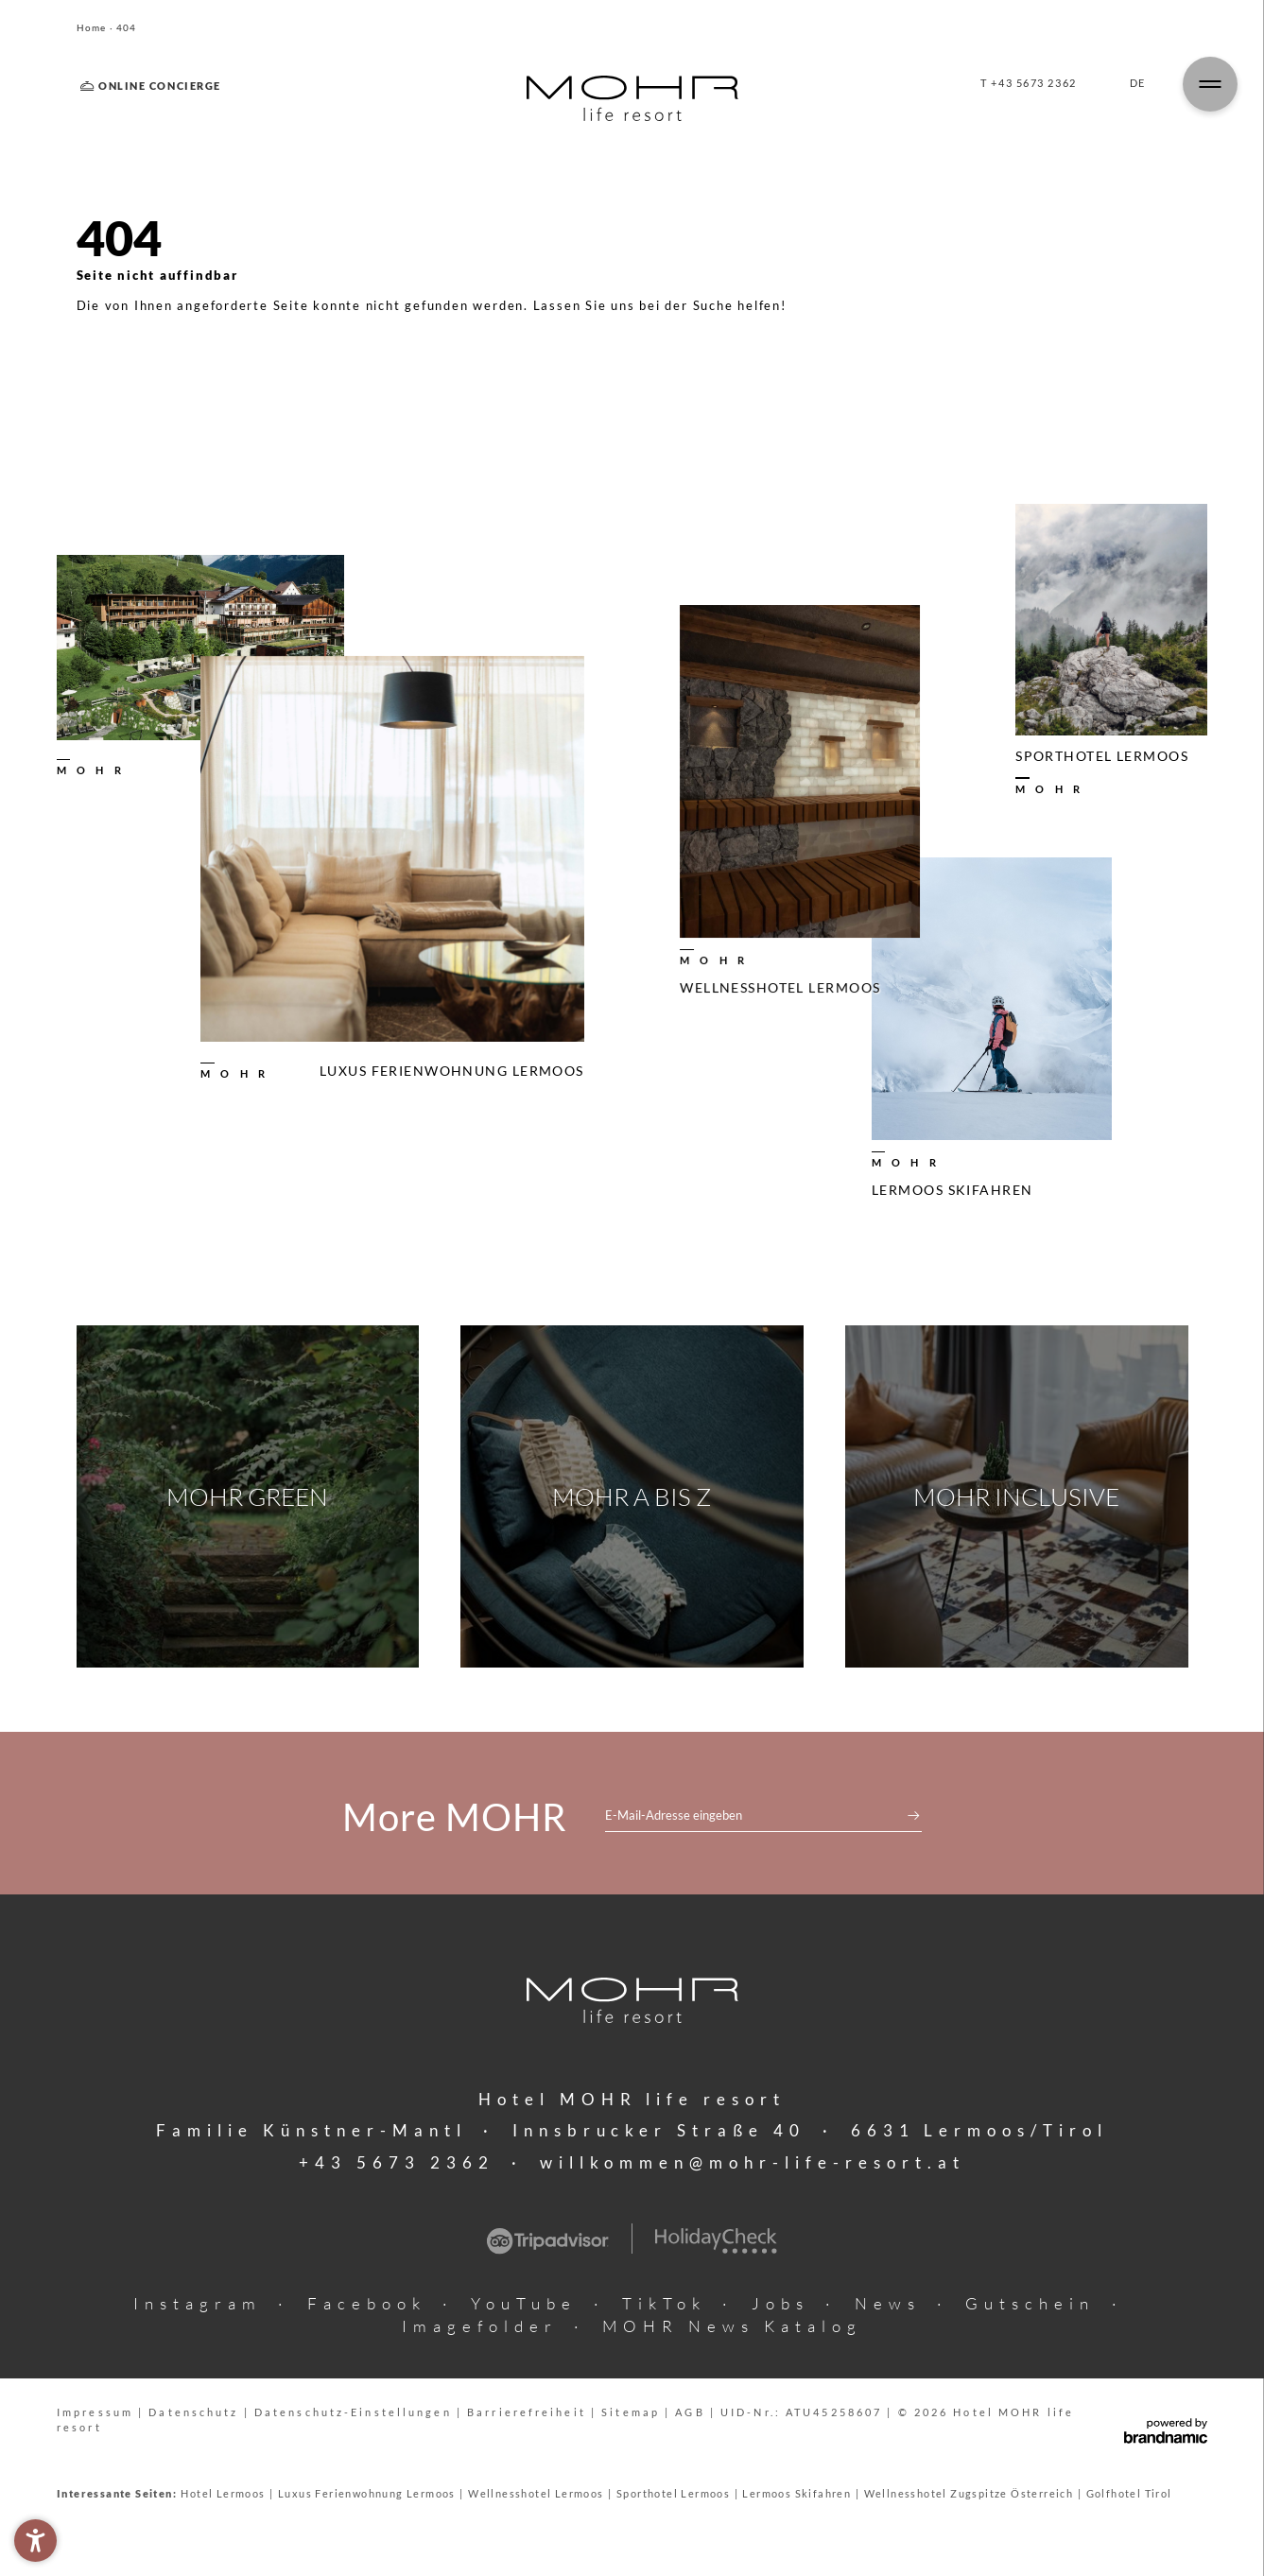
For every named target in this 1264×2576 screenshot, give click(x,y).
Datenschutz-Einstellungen (355, 2412)
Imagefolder (480, 2326)
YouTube (524, 2303)
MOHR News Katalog (732, 2326)
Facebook (366, 2303)
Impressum (97, 2412)
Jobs (780, 2303)
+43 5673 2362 (396, 2162)
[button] (35, 2540)
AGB (692, 2412)
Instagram (197, 2303)
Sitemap (633, 2412)
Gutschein (1030, 2303)
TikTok (664, 2303)
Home (93, 28)
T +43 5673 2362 (1028, 83)
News (888, 2303)
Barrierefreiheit (529, 2412)
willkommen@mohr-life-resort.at (752, 2162)
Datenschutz (195, 2412)
